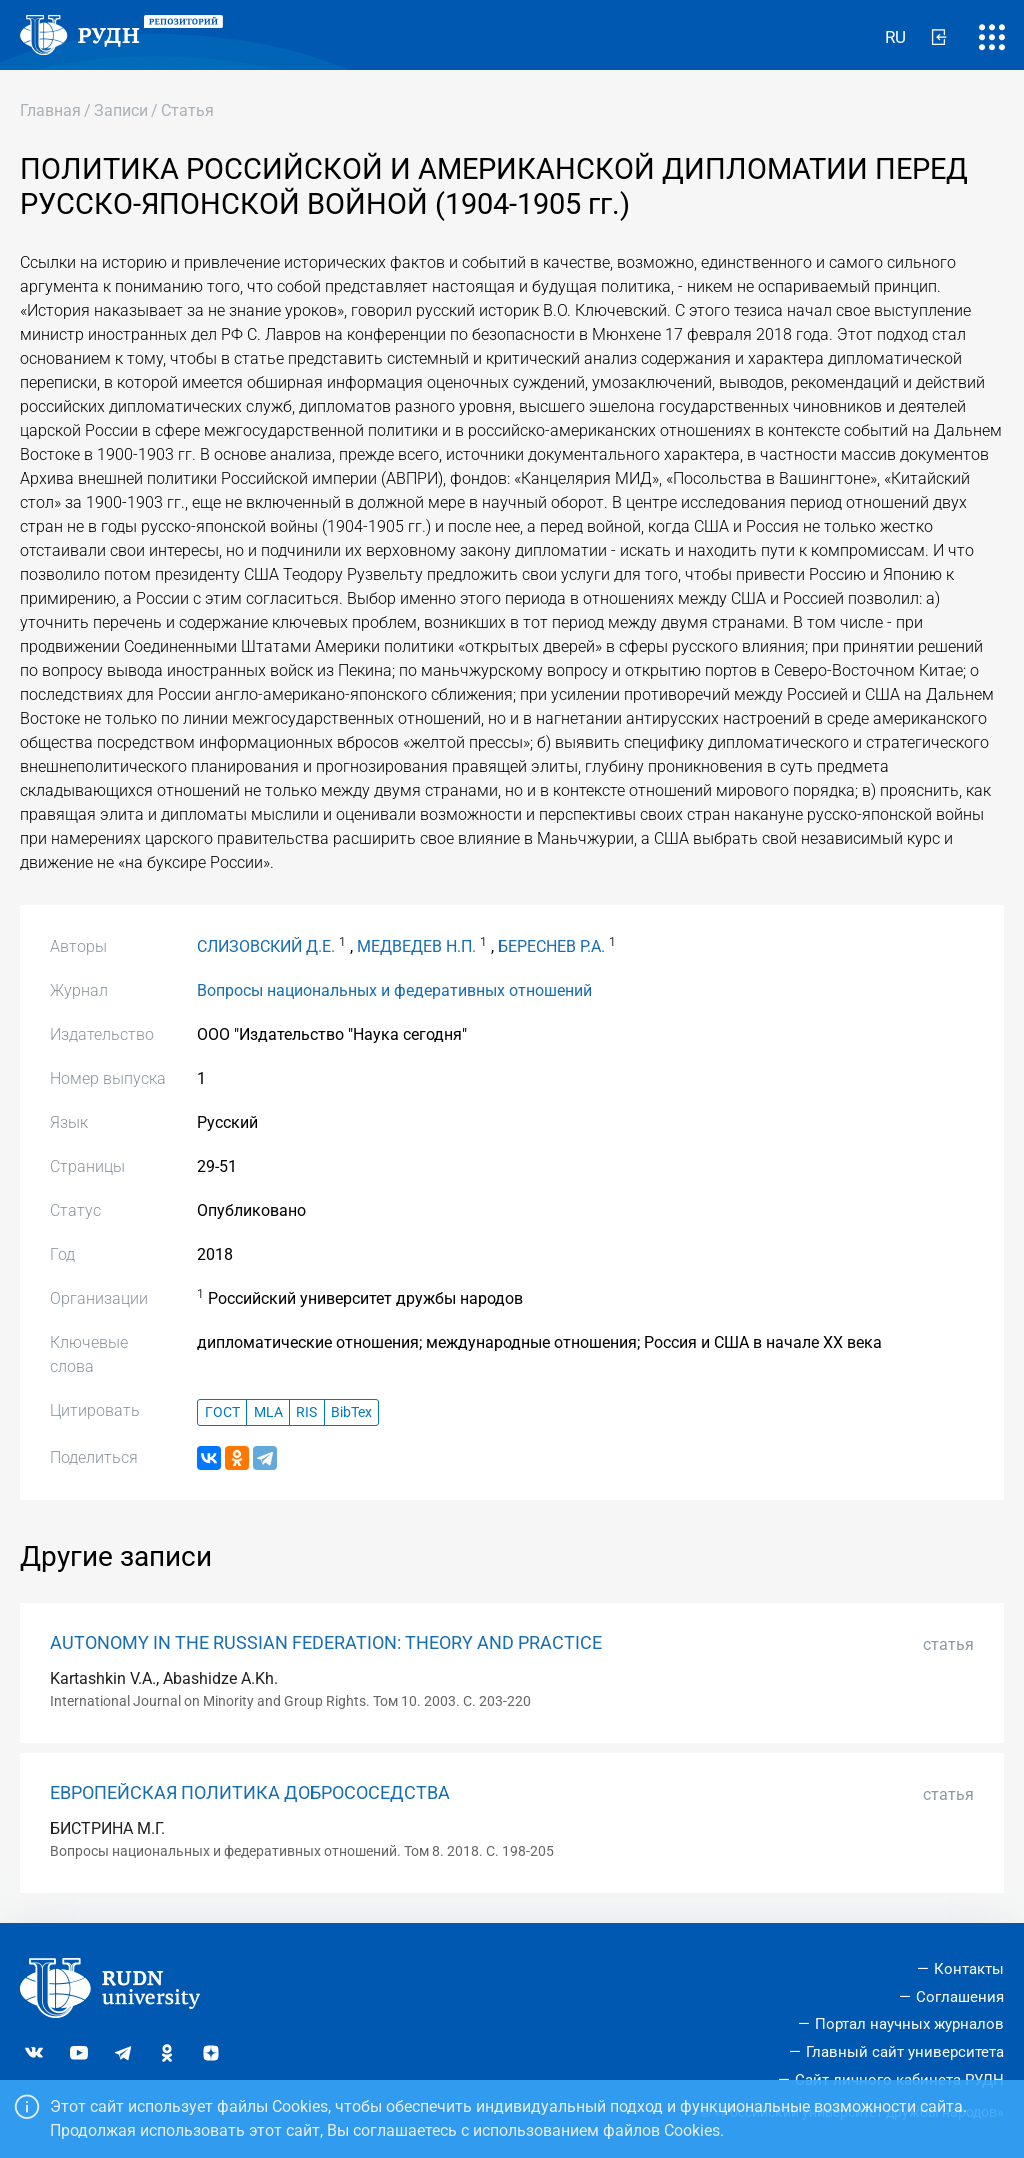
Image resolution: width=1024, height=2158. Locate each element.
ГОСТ (222, 1412)
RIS (306, 1412)
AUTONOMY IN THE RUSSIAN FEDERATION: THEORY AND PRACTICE (326, 1643)
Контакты (969, 1969)
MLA (268, 1412)
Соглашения (960, 1997)
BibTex (351, 1412)
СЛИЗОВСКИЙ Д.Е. (266, 946)
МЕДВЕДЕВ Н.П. (416, 946)
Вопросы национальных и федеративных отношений (394, 990)
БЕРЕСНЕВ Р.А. (551, 946)
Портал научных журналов (909, 2024)
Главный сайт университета (905, 2052)
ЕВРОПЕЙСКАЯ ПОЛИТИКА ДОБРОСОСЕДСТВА (250, 1793)
